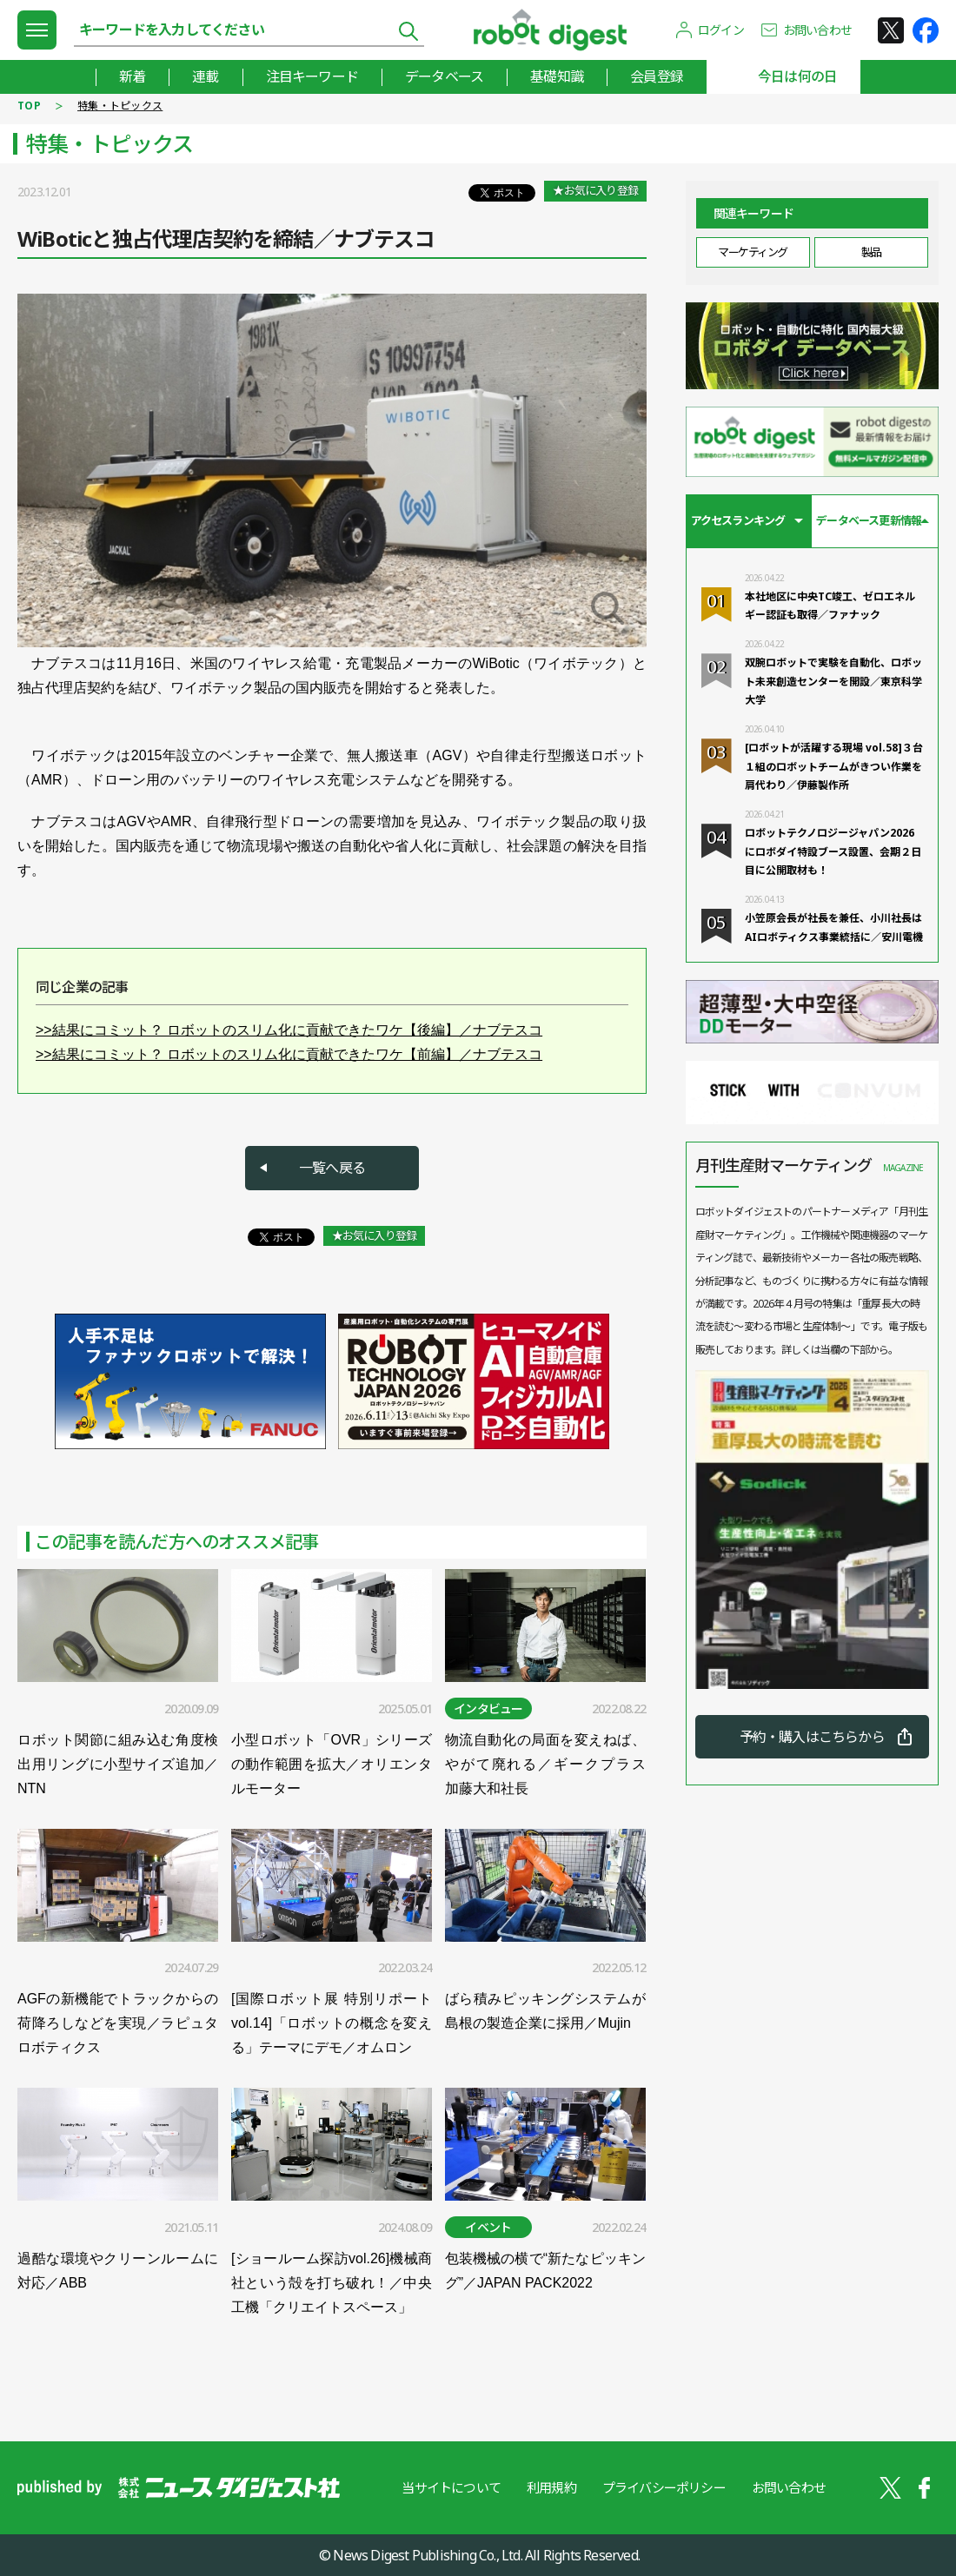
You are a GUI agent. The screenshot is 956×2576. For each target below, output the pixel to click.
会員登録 (656, 76)
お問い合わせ (817, 30)
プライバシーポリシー (664, 2487)
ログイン (721, 30)
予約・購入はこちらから (812, 1736)
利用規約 (551, 2487)
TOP (29, 105)
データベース (444, 76)
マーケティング (752, 252)
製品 (871, 252)
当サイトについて (451, 2487)
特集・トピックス (120, 105)
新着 (132, 76)
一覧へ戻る (332, 1167)
